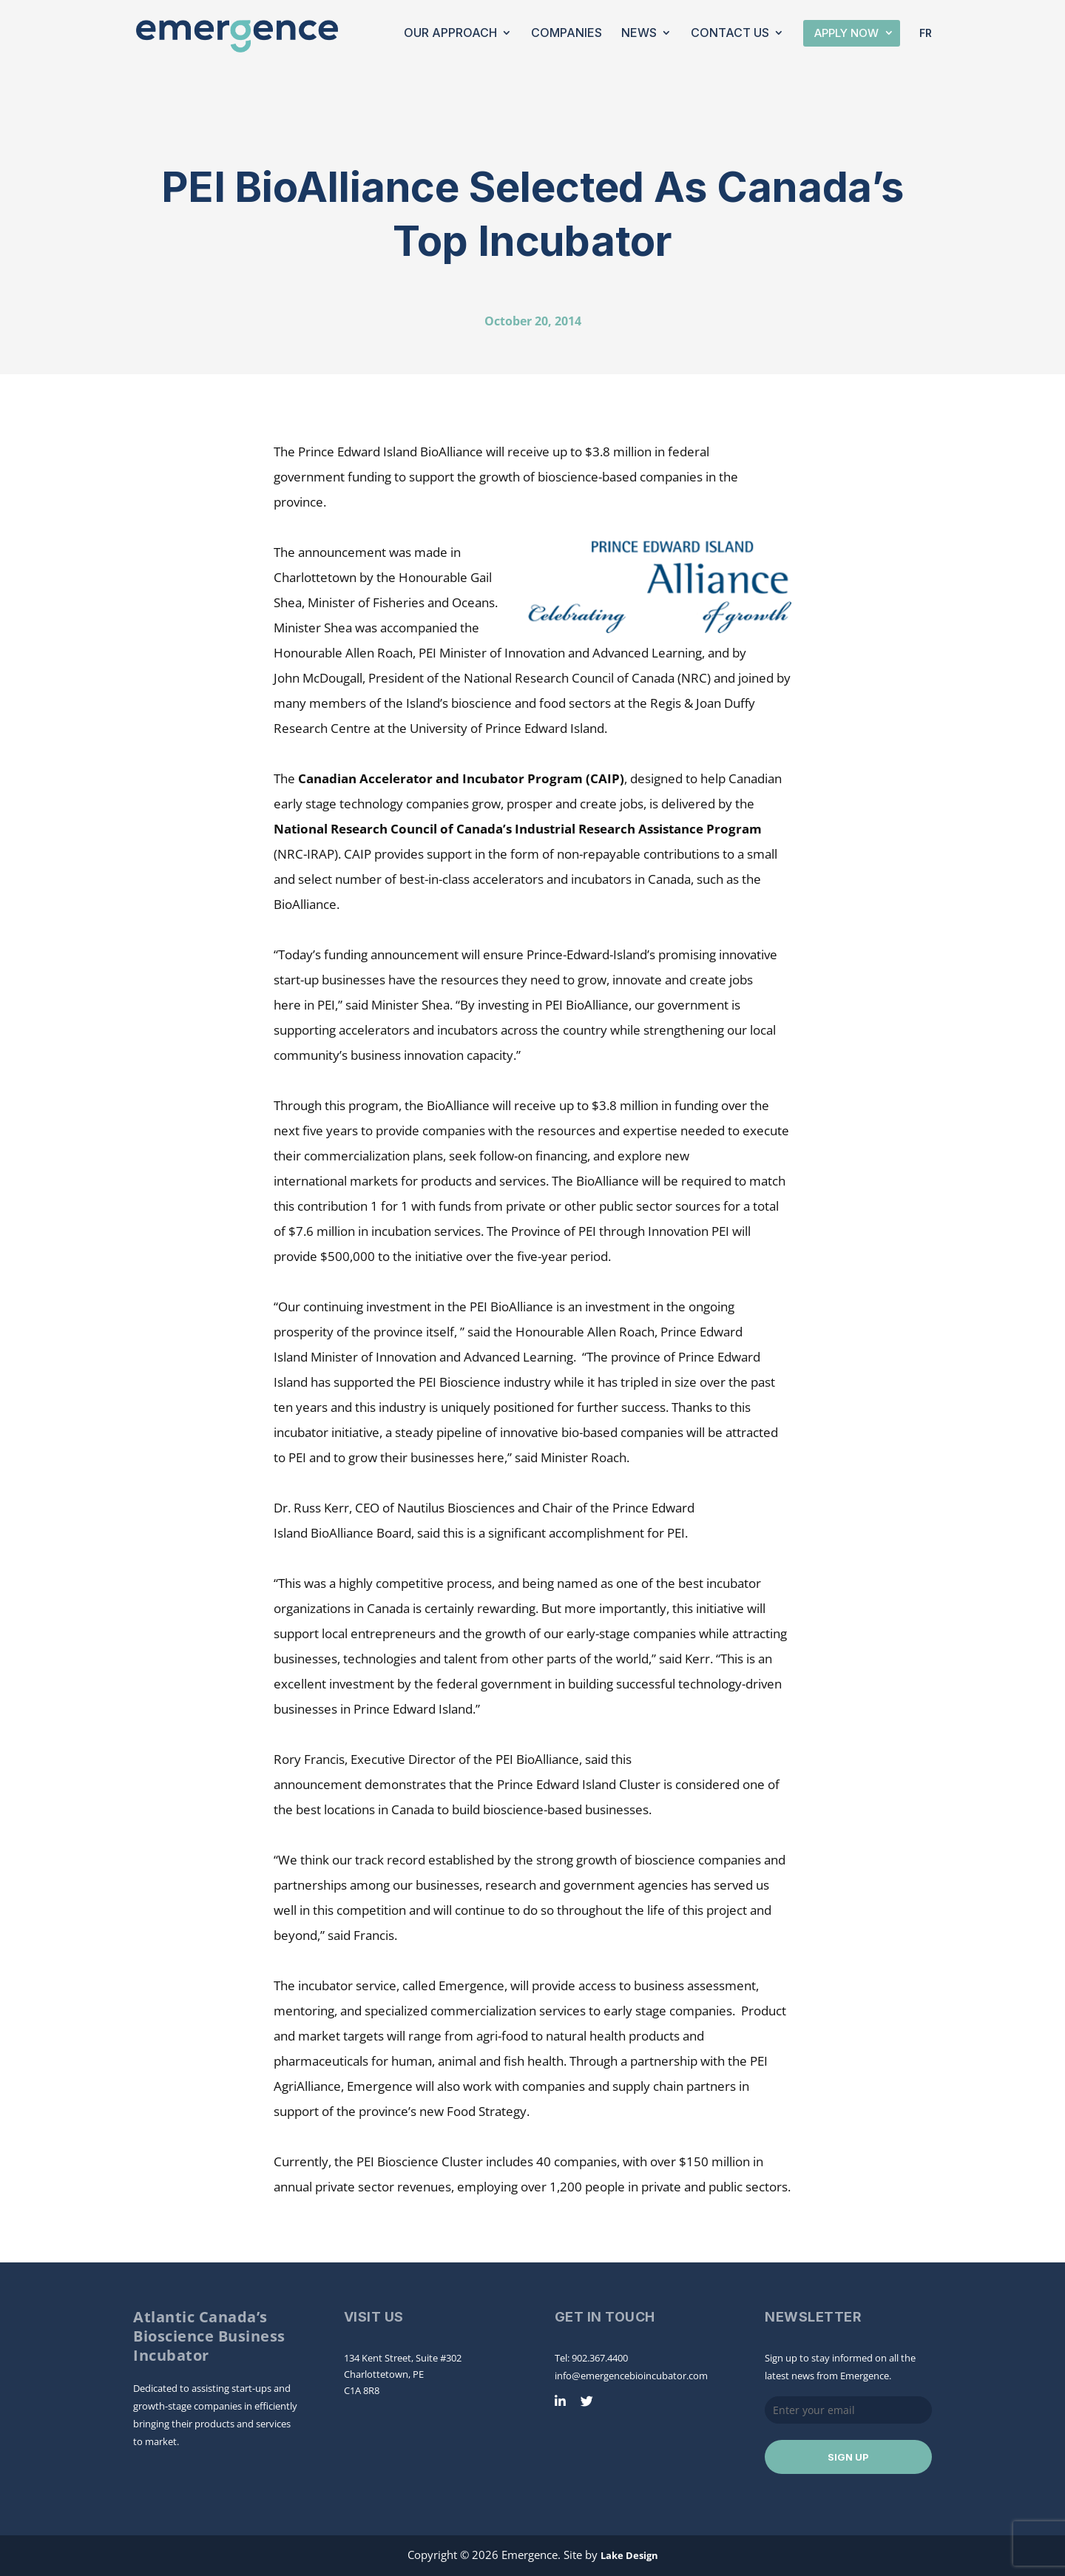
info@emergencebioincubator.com (631, 2375)
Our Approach (450, 33)
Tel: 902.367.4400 (591, 2357)
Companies (566, 33)
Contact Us (730, 33)
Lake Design (629, 2555)
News (639, 33)
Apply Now (846, 33)
